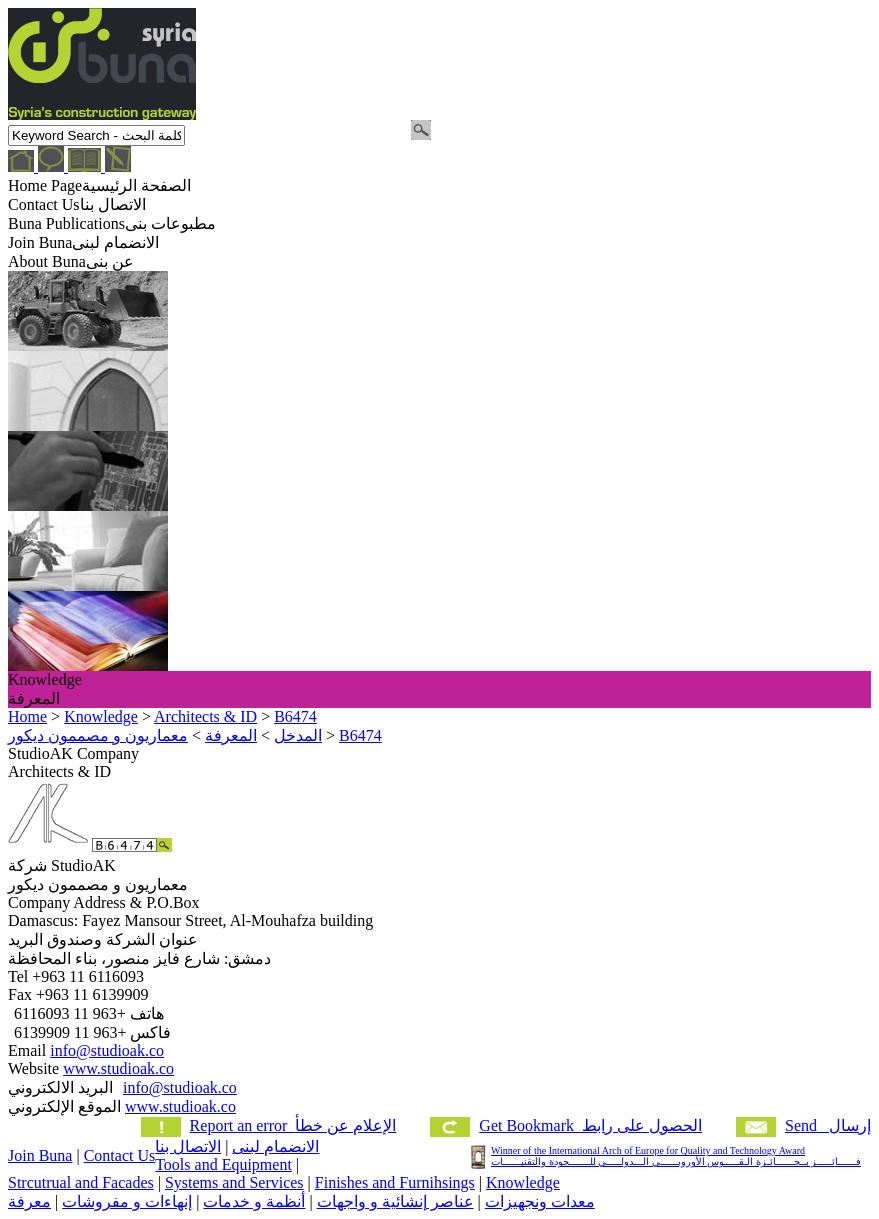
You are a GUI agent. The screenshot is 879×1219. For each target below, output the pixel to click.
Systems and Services (234, 1182)
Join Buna (40, 1155)
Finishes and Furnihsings (395, 1182)
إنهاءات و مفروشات (127, 1201)
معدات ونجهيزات (540, 1201)
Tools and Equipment (223, 1164)
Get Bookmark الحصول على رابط (590, 1125)
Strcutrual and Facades (81, 1182)
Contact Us (120, 1155)
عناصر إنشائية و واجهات (395, 1201)
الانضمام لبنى (275, 1146)
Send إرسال (828, 1125)
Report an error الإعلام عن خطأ (293, 1125)
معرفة (29, 1201)
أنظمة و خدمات (254, 1201)
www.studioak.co (118, 1068)
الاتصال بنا (188, 1146)
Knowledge (523, 1182)
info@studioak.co (107, 1050)
